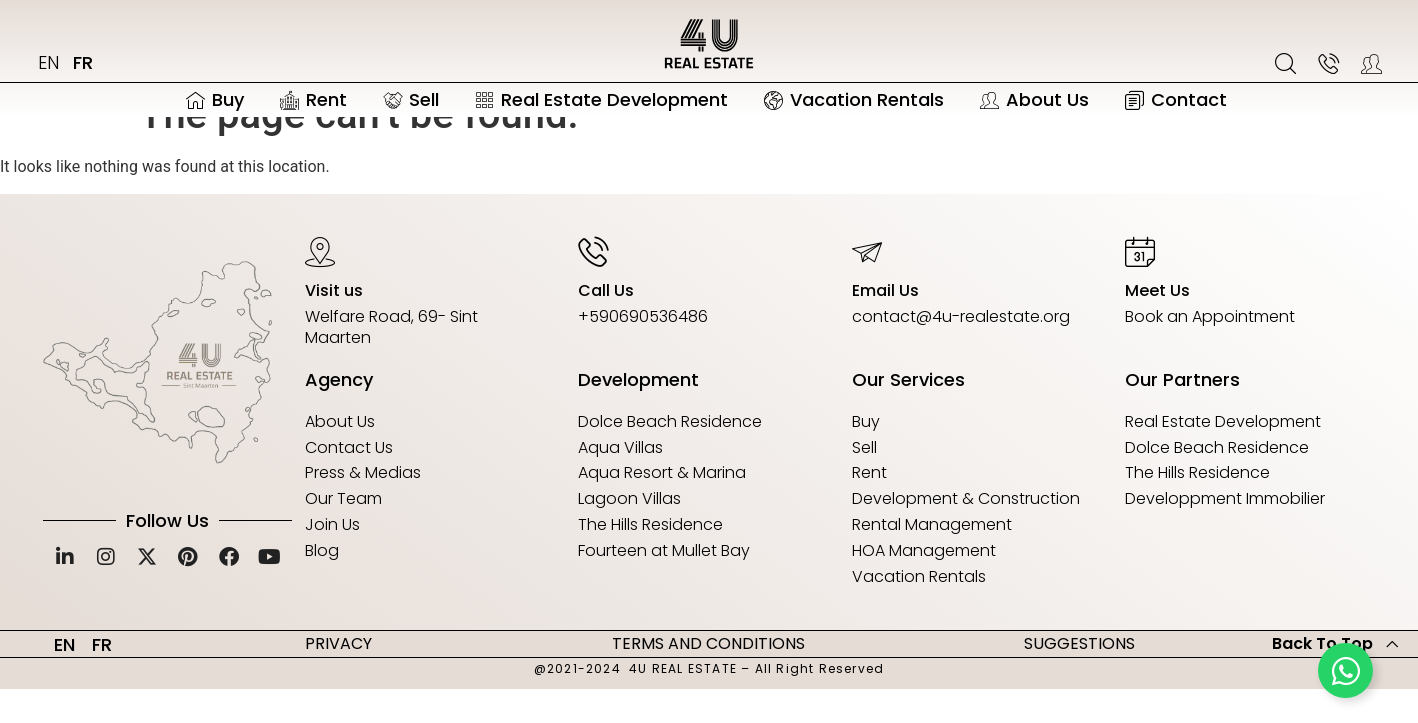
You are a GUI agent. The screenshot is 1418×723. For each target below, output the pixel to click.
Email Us (885, 323)
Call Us (606, 323)
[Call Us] (593, 284)
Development (638, 413)
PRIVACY (338, 676)
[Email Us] (867, 284)
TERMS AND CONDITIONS (708, 676)
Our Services (908, 413)
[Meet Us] (1140, 284)
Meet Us (1157, 323)
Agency (339, 413)
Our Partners (1182, 413)
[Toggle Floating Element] (1345, 670)
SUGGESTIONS (1079, 676)
